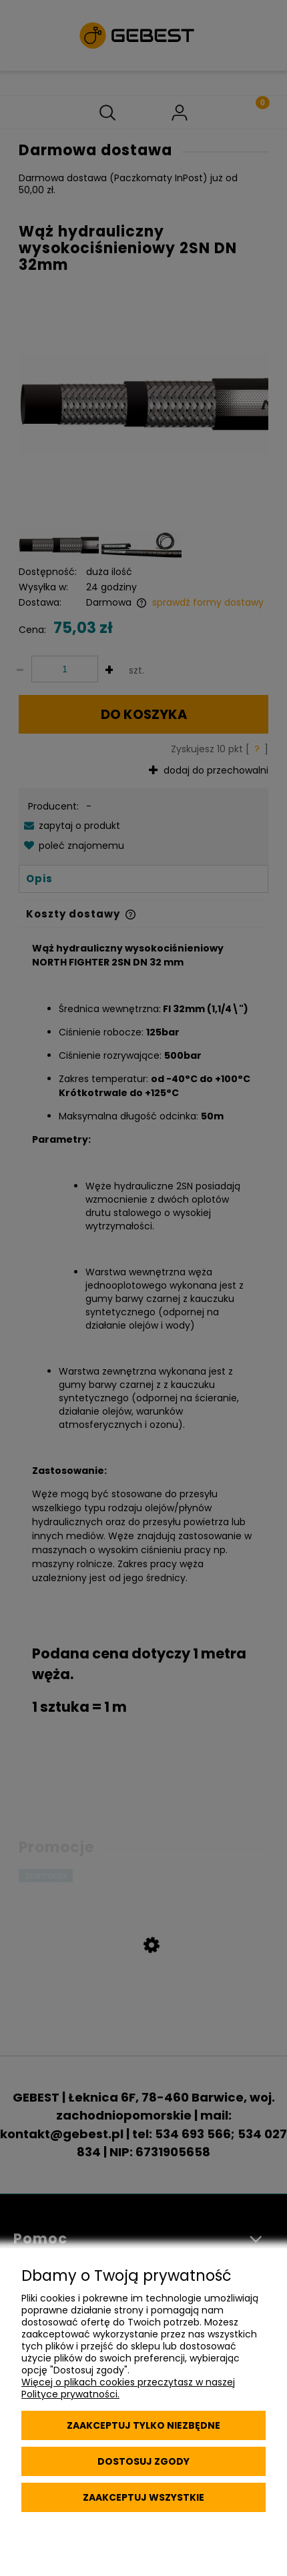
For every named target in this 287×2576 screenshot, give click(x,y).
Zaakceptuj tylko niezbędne (143, 2425)
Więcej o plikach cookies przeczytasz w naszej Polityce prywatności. (128, 2388)
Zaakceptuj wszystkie (143, 2497)
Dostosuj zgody (143, 2461)
